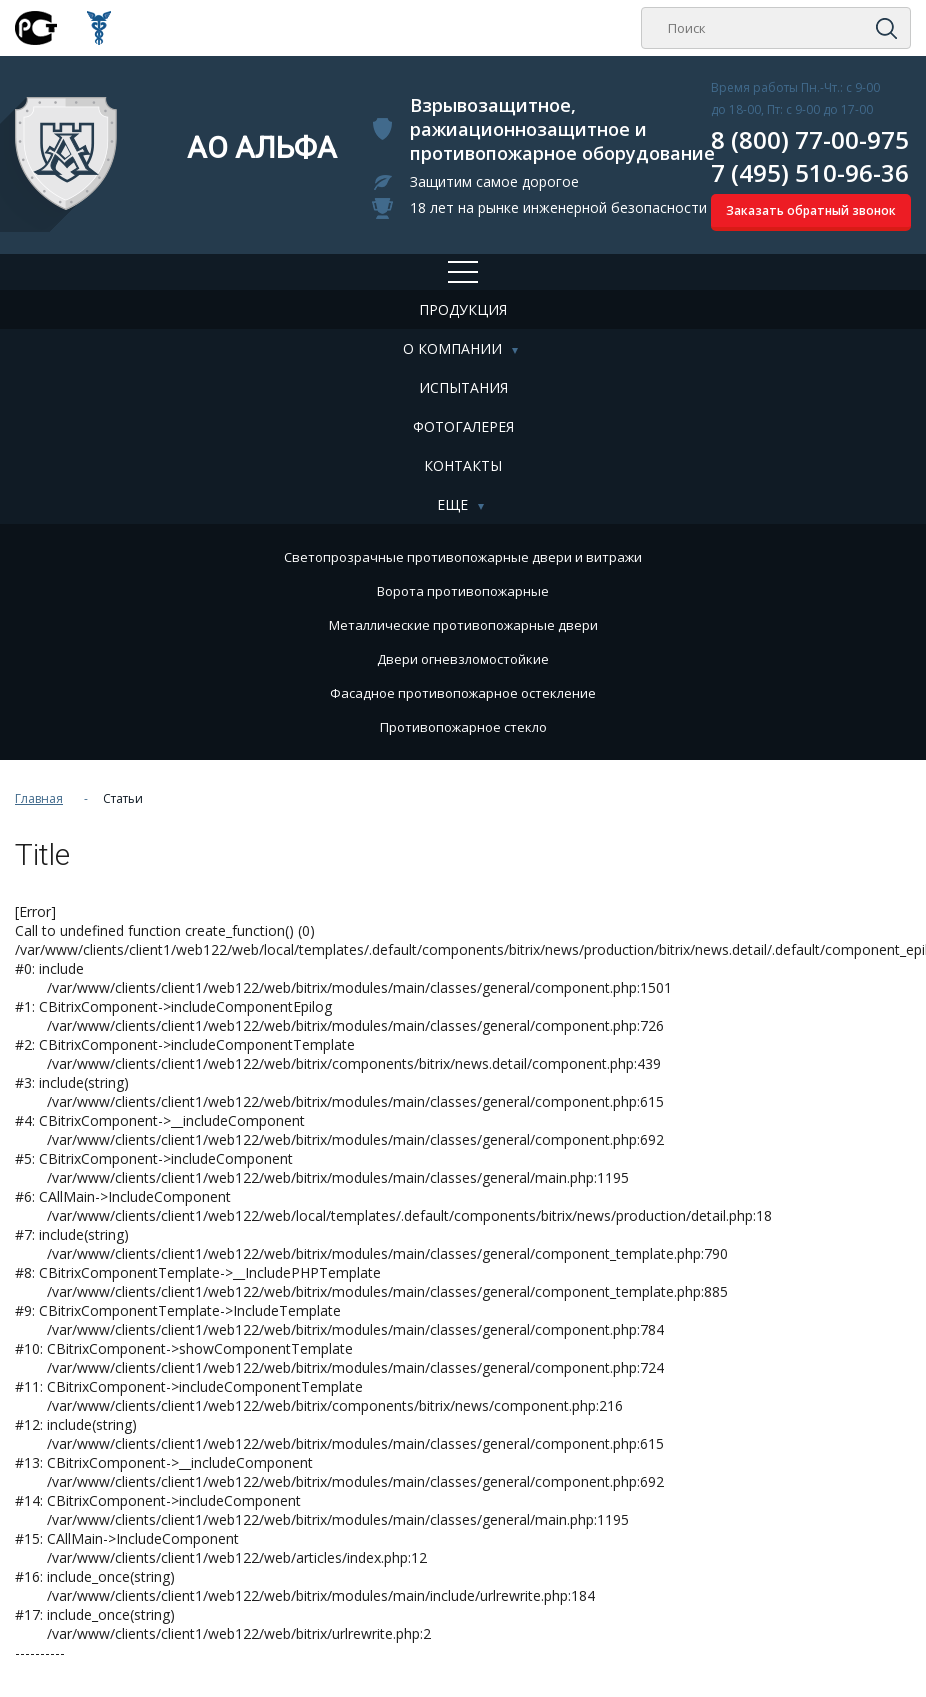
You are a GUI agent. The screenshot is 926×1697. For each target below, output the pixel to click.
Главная (39, 798)
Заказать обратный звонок (811, 210)
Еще (452, 504)
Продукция (463, 309)
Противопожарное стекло (463, 727)
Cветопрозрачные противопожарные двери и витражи (463, 557)
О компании (452, 348)
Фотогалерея (463, 426)
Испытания (463, 387)
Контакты (463, 465)
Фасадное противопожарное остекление (463, 693)
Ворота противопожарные (463, 591)
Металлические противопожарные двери (463, 625)
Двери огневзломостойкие (463, 659)
